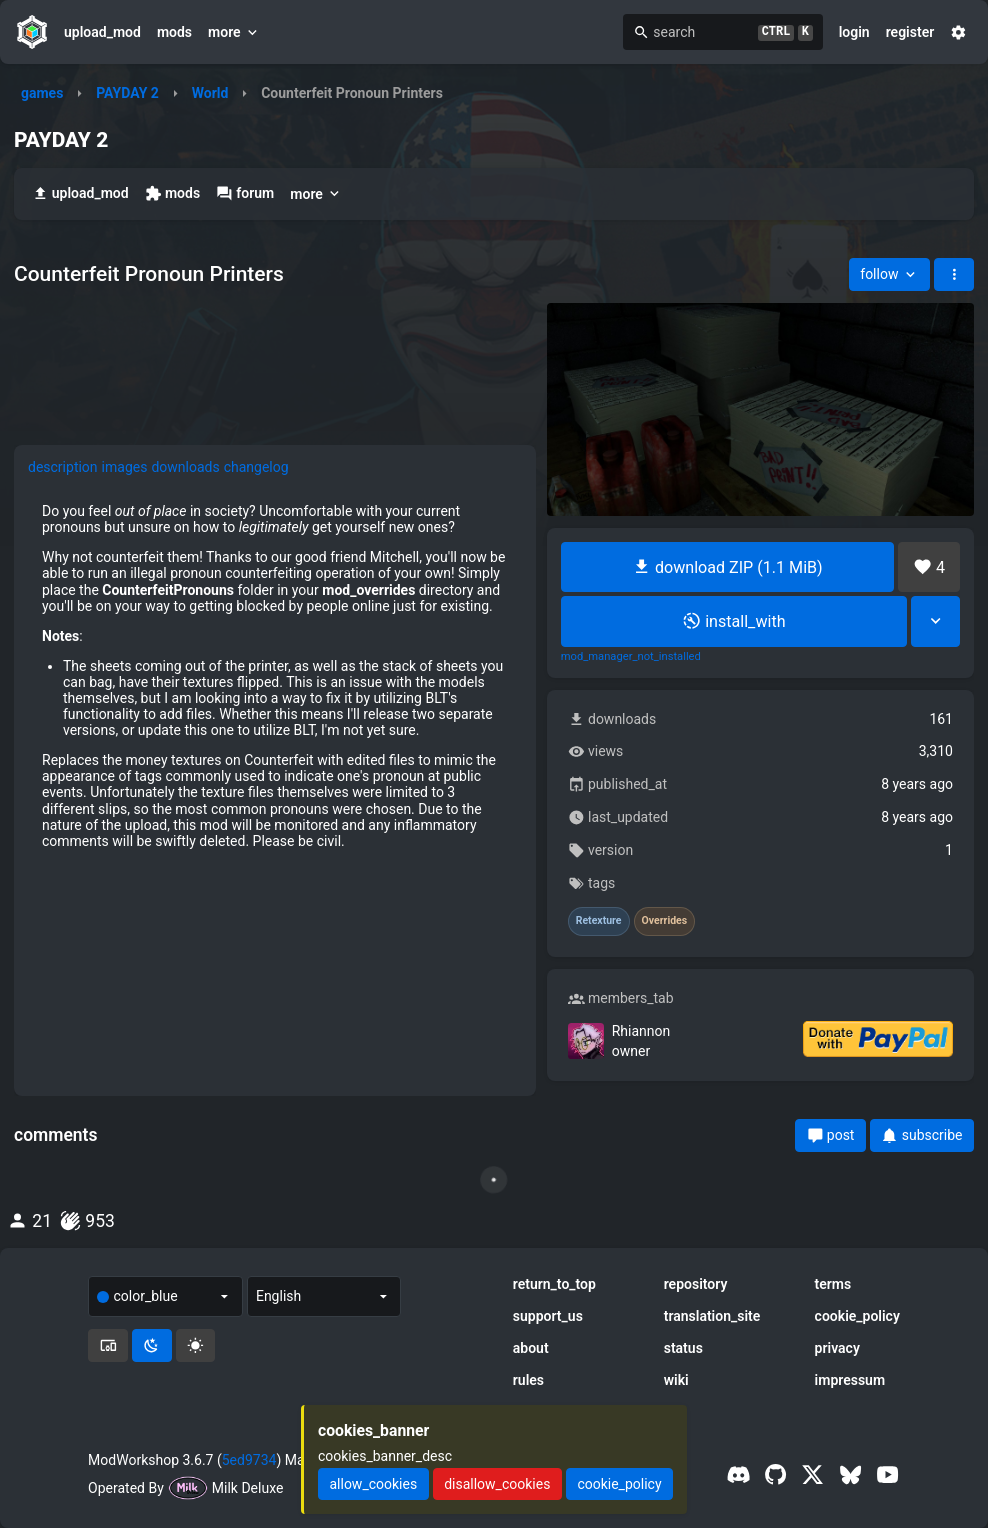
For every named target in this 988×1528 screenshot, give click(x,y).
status (683, 1348)
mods (174, 32)
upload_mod (102, 32)
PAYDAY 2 (127, 93)
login (854, 32)
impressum (850, 1380)
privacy (837, 1348)
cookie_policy (857, 1316)
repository (696, 1284)
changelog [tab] (256, 467)
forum (245, 193)
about (531, 1348)
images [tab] (125, 467)
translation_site (712, 1316)
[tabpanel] (275, 676)
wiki (676, 1380)
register (910, 32)
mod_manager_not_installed (631, 657)
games (42, 93)
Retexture (599, 921)
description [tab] (63, 467)
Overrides (665, 921)
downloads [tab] (185, 467)
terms (833, 1284)
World (210, 93)
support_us (548, 1316)
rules (528, 1380)
